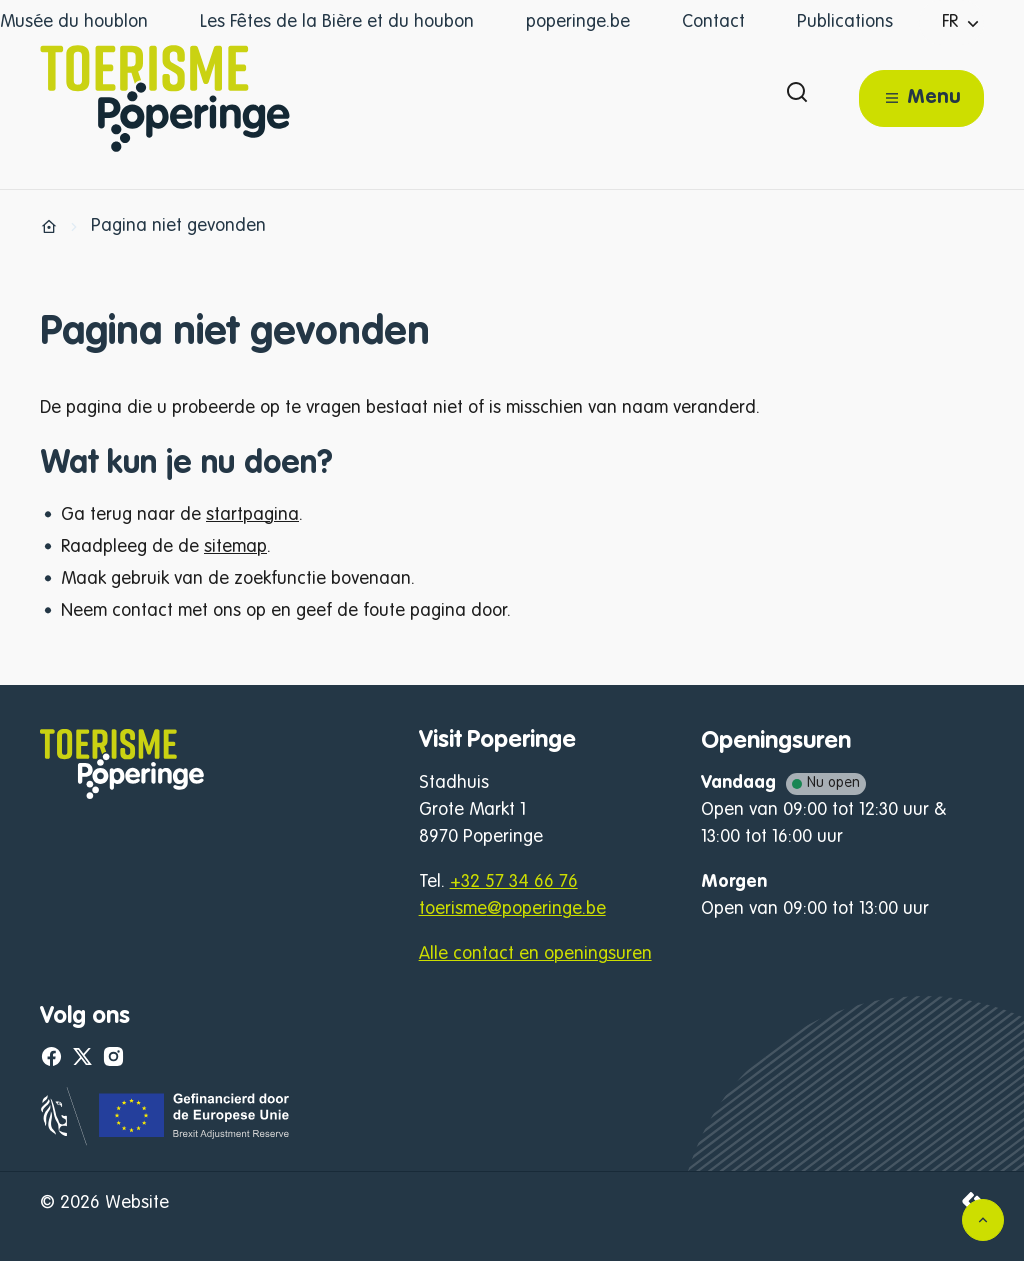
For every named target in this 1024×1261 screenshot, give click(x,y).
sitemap (235, 547)
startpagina (252, 515)
